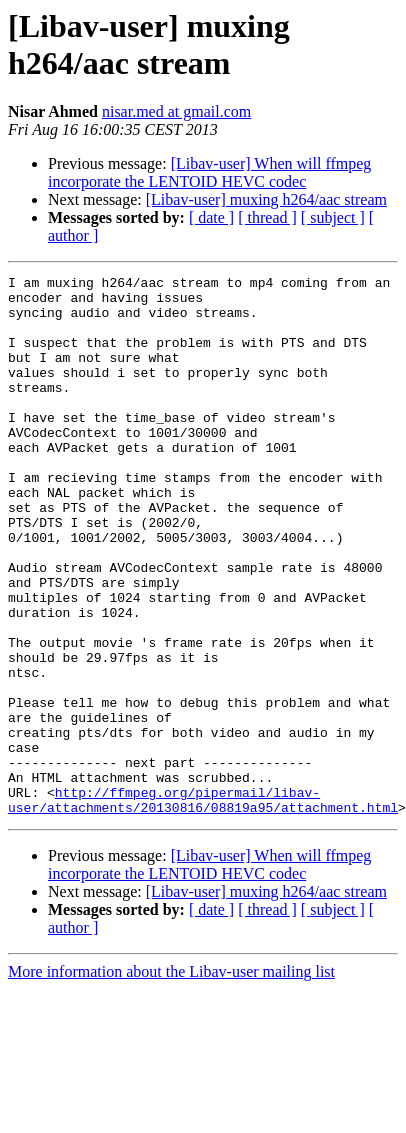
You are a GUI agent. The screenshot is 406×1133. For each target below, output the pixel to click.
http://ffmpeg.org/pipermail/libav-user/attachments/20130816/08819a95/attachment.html (203, 888)
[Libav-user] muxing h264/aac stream (266, 199)
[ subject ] (333, 217)
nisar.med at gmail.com (176, 111)
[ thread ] (267, 217)
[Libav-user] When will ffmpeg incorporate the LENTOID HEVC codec (209, 172)
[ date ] (211, 217)
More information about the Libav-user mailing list (171, 1061)
